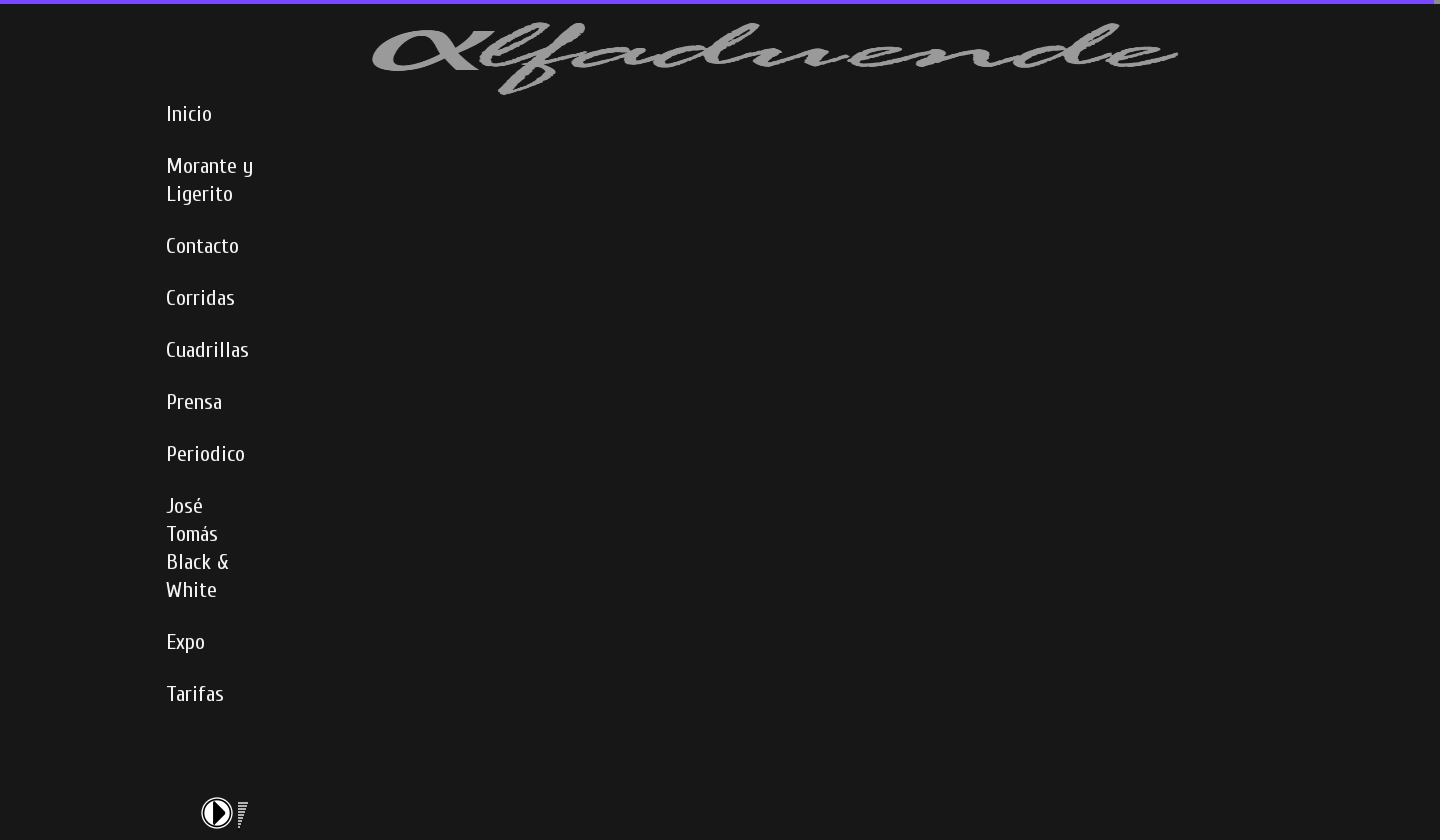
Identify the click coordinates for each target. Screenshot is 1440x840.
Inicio (189, 114)
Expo (185, 642)
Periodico (205, 454)
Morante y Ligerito (209, 180)
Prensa (194, 402)
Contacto (202, 246)
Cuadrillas (207, 350)
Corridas (200, 298)
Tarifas (195, 694)
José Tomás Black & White (197, 548)
